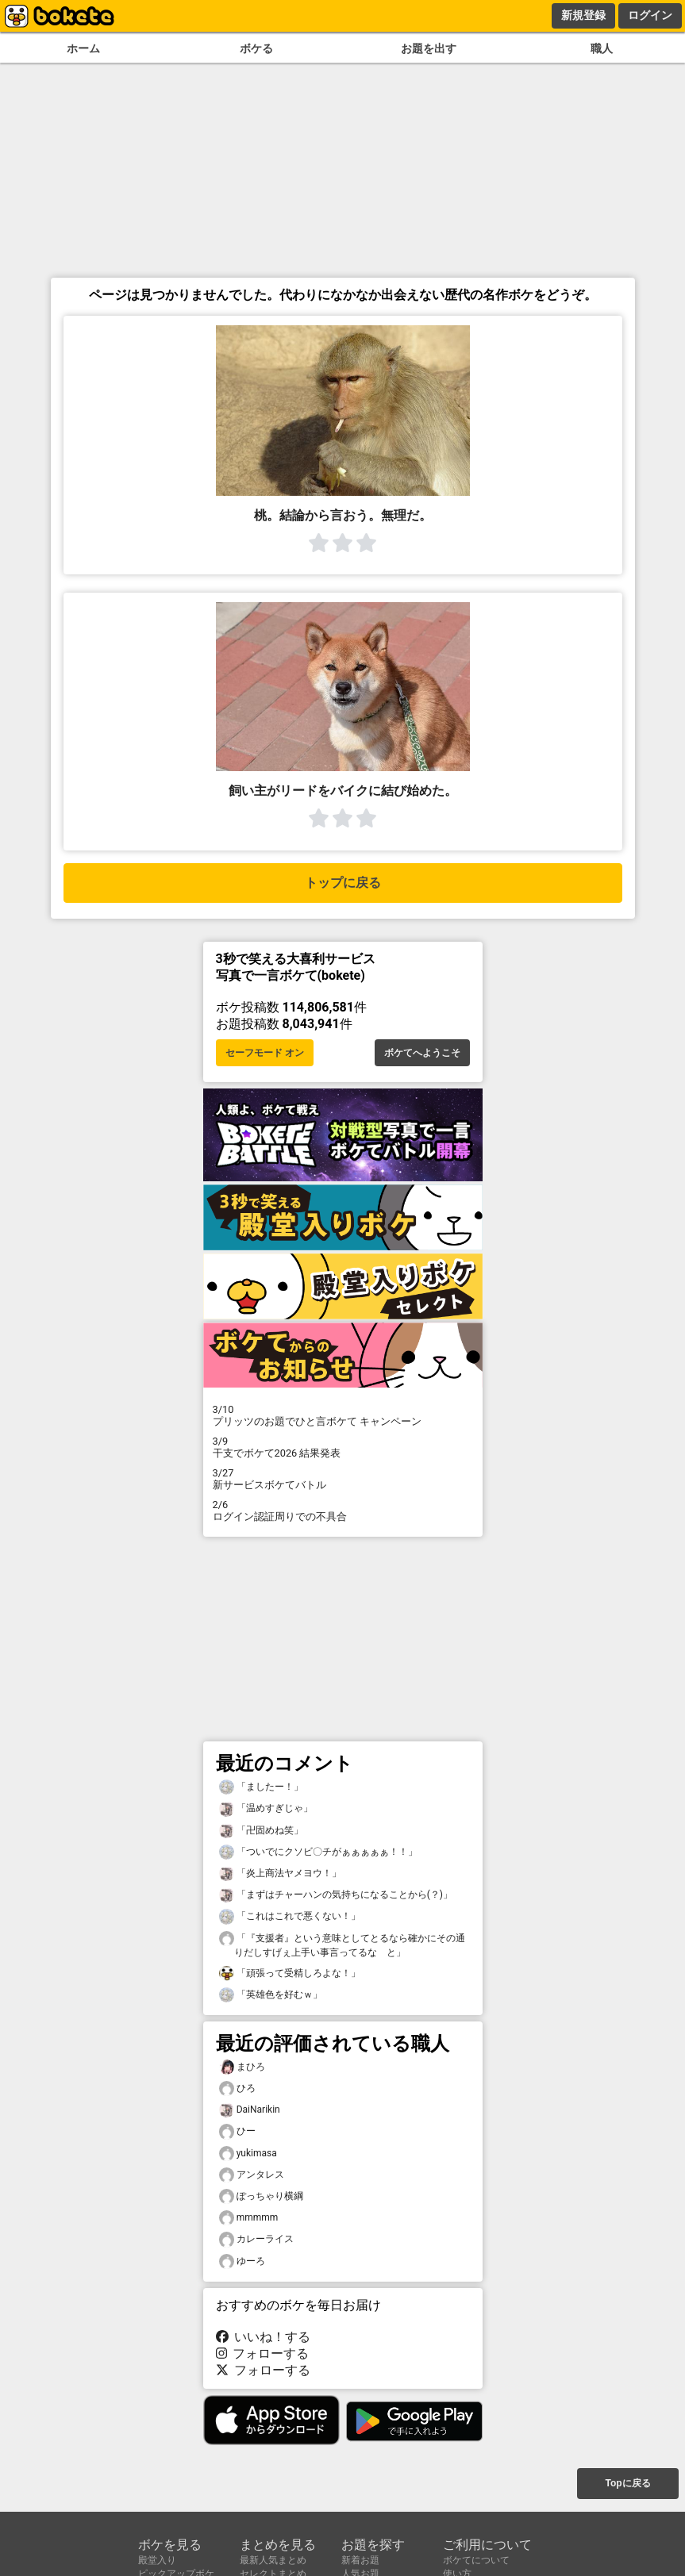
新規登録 (583, 15)
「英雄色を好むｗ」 (270, 1994)
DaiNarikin (249, 2109)
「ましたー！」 (261, 1787)
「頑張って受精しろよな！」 (289, 1973)
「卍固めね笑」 (261, 1830)
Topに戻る (627, 2483)
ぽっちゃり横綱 (261, 2196)
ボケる (256, 49)
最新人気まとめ (273, 2560)
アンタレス (251, 2174)
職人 (602, 49)
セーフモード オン (264, 1052)
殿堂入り (157, 2560)
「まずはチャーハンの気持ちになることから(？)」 (335, 1894)
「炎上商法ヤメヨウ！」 (280, 1873)
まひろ (242, 2067)
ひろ (237, 2088)
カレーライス (256, 2239)
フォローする (263, 2353)
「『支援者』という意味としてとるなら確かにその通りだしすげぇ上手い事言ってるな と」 (342, 1944)
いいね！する (263, 2336)
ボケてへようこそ (422, 1052)
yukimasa (248, 2153)
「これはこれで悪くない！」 (289, 1916)
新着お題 (360, 2560)
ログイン (650, 15)
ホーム (83, 49)
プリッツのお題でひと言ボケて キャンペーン (343, 1415)
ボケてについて (476, 2560)
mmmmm (249, 2217)
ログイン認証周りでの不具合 (343, 1510)
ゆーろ (242, 2261)
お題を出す (428, 49)
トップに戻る (343, 882)
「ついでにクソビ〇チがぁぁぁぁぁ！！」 (318, 1852)
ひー (237, 2131)
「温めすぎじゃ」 (266, 1808)
